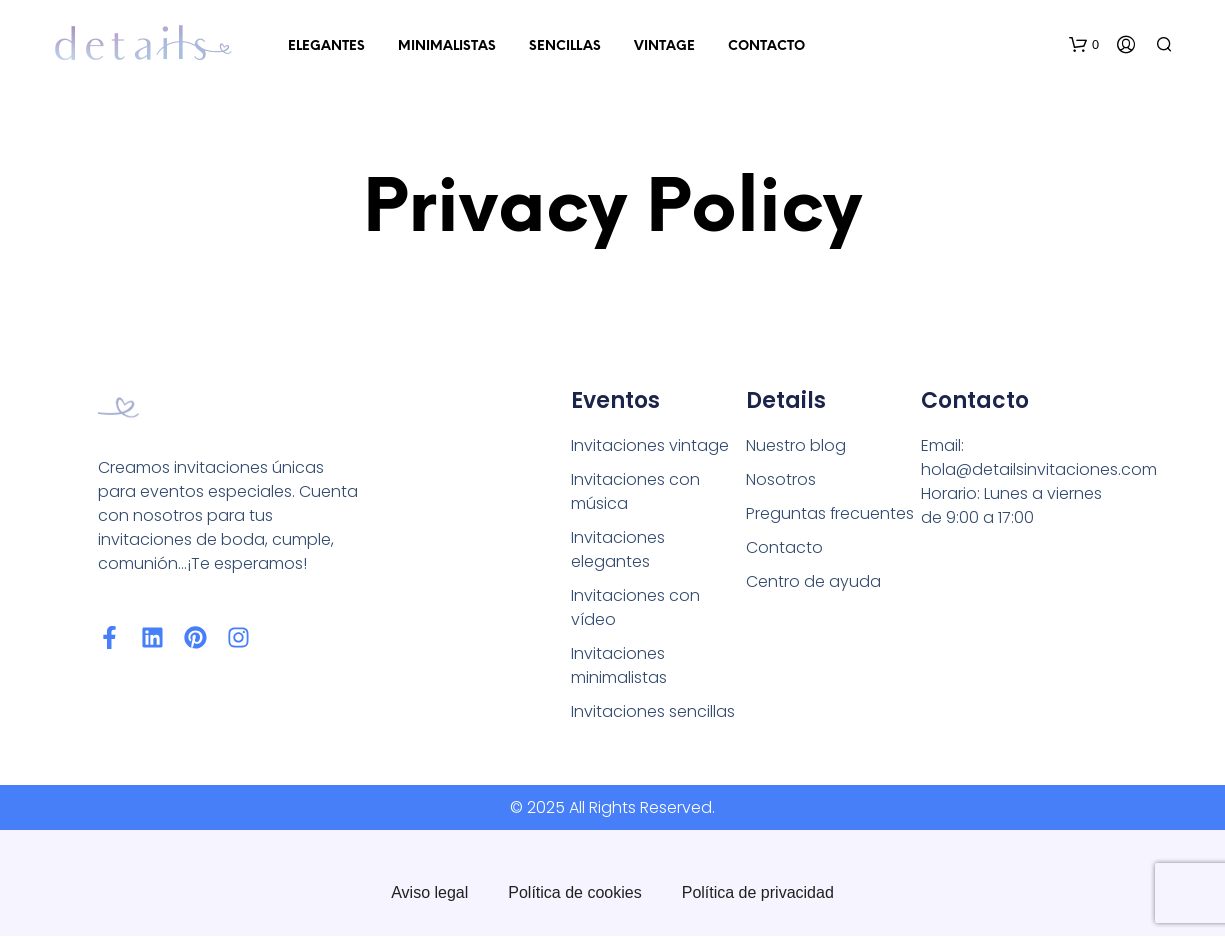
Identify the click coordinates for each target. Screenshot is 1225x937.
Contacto (766, 46)
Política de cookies (574, 893)
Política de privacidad (758, 893)
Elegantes (326, 46)
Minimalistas (447, 46)
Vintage (664, 46)
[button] (1084, 45)
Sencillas (565, 46)
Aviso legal (429, 893)
